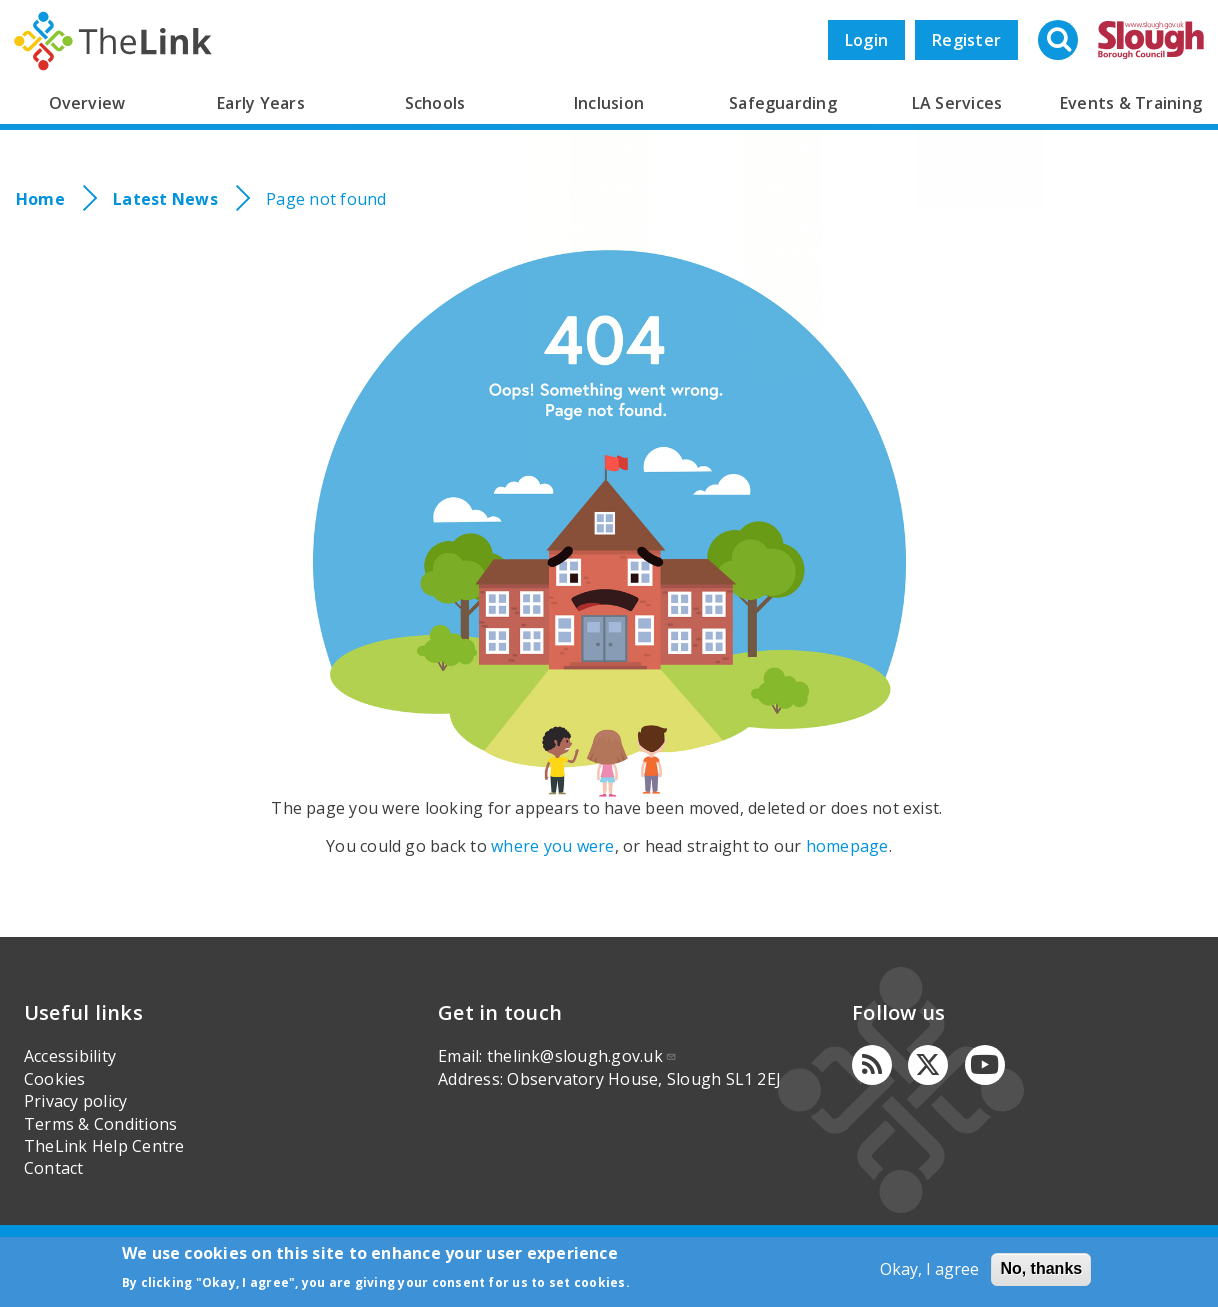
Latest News (165, 199)
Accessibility (70, 1056)
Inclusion (609, 103)
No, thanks (1041, 1268)
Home (40, 199)
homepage (847, 846)
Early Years (261, 103)
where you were (552, 846)
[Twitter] (928, 1065)
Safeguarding (783, 103)
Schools (435, 103)
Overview (87, 103)
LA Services (957, 103)
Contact (54, 1168)
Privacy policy (75, 1101)
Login (866, 40)
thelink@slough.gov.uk (582, 1056)
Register (966, 40)
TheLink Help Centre (104, 1146)
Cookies (55, 1079)
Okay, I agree (929, 1269)
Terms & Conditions (100, 1124)
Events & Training (1131, 103)
